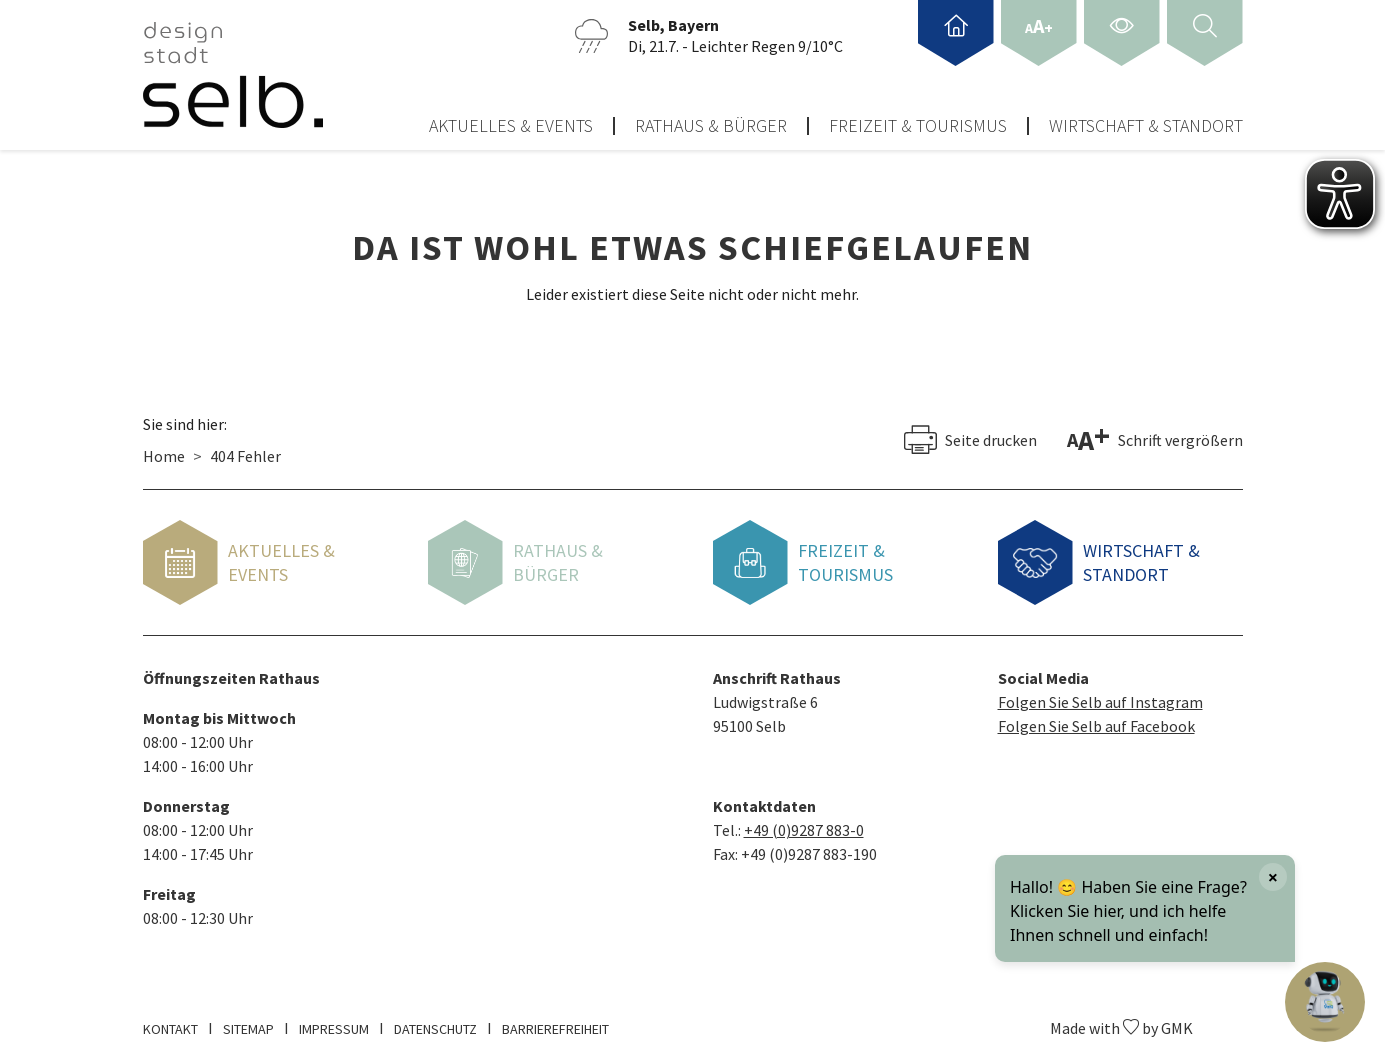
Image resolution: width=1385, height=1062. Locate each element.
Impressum (334, 1021)
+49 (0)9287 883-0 (804, 822)
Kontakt (170, 1021)
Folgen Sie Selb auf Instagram (1100, 694)
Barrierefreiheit (555, 1021)
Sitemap (248, 1021)
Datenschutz (435, 1021)
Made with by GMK (1121, 1020)
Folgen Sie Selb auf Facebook (1096, 718)
